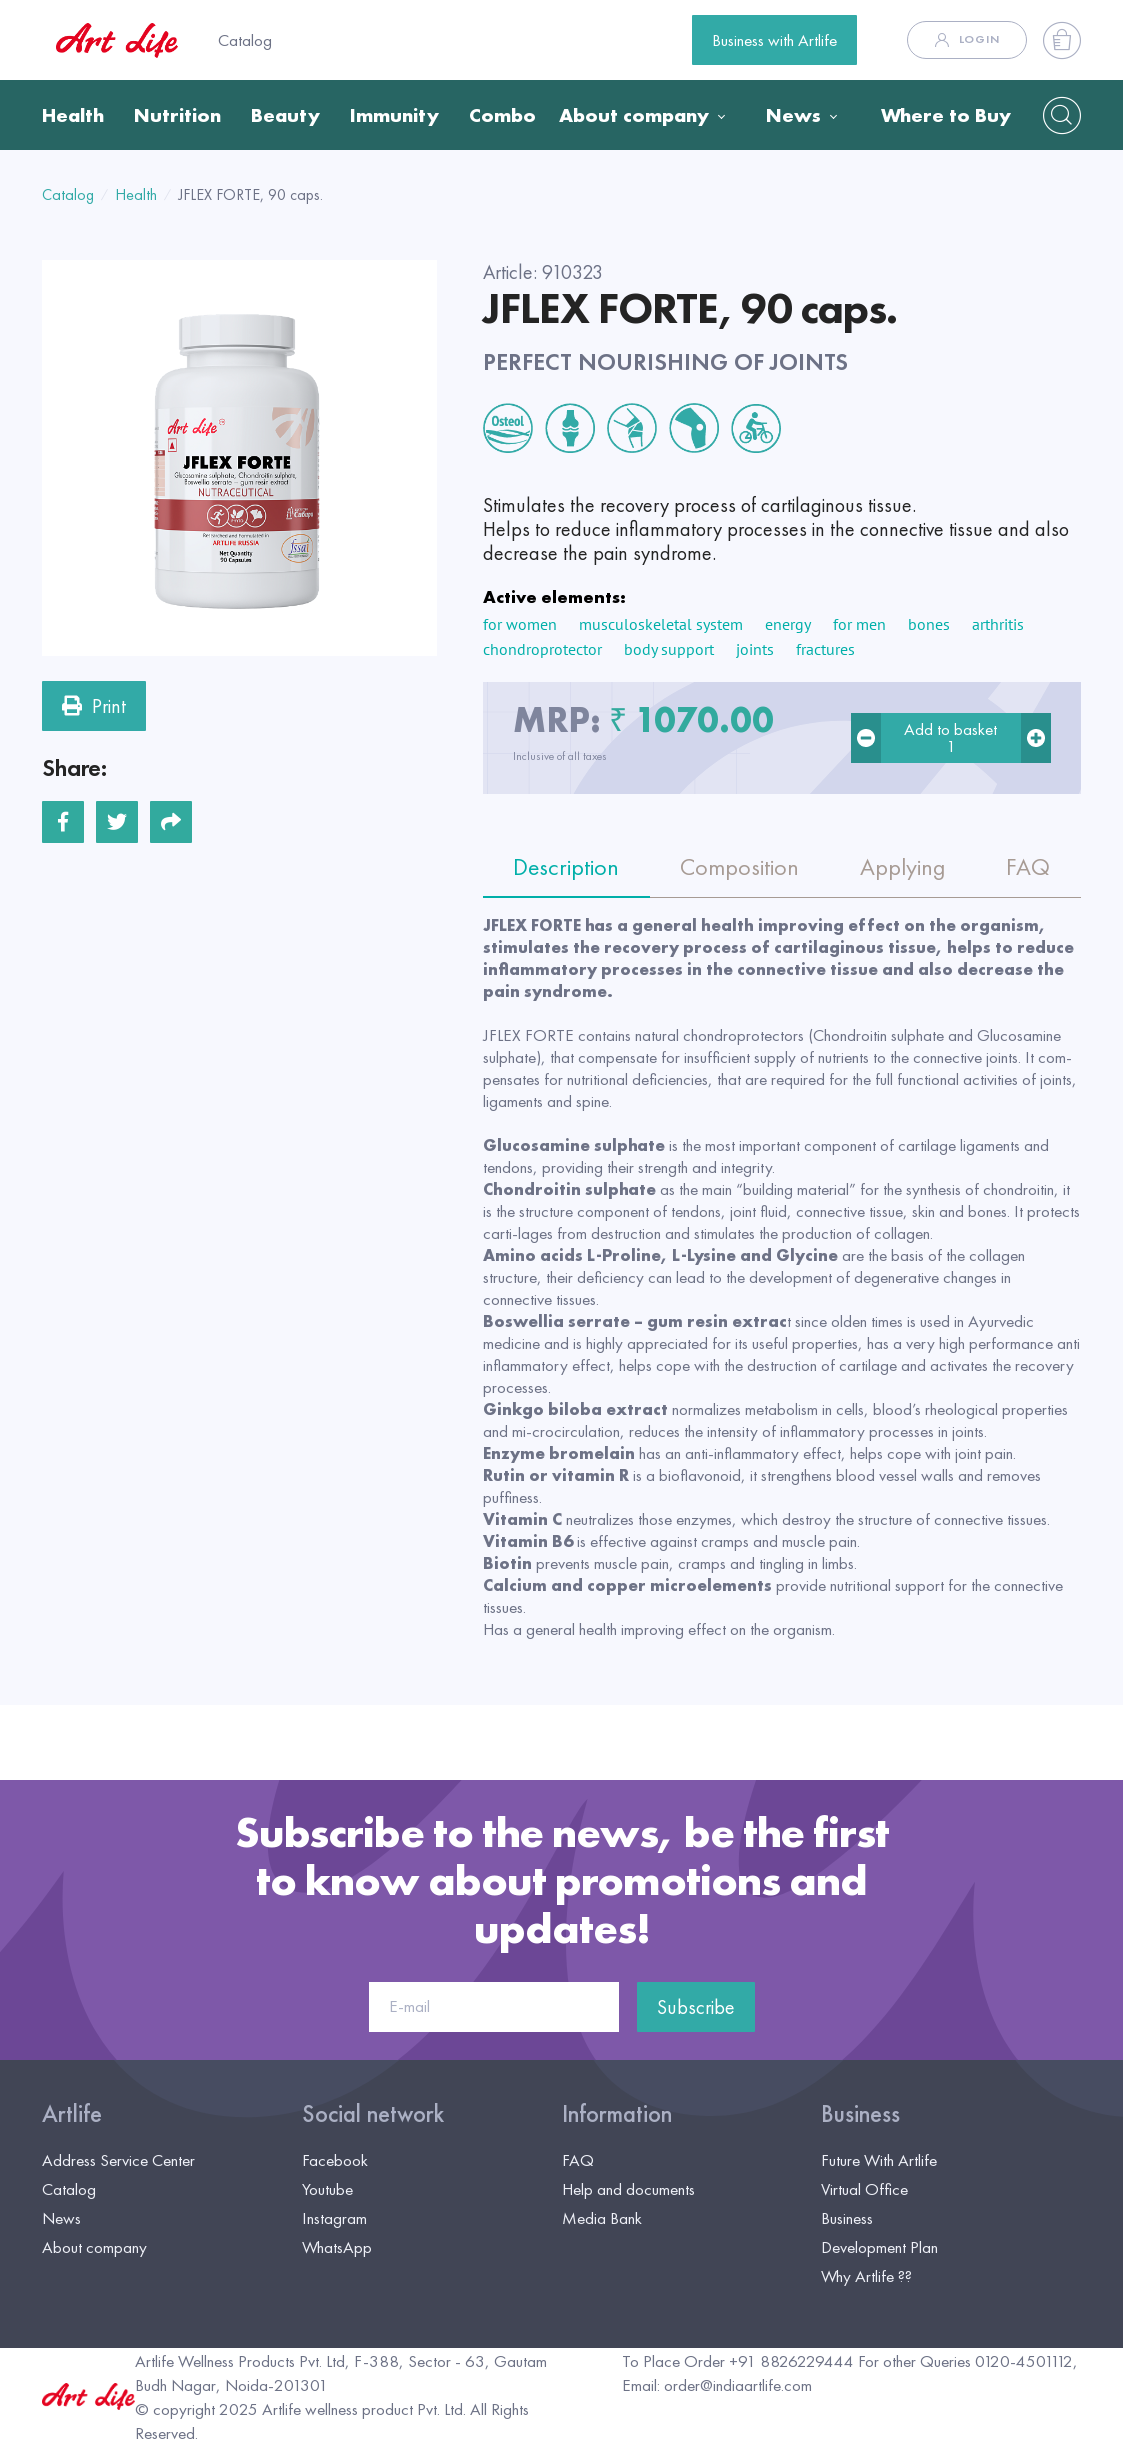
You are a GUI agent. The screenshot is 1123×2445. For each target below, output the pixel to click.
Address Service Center (118, 2160)
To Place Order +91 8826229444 (738, 2361)
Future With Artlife (879, 2160)
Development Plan (879, 2247)
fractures (825, 649)
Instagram (334, 2218)
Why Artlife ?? (866, 2276)
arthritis (998, 624)
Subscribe (696, 2007)
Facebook (335, 2160)
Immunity (394, 115)
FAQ (578, 2160)
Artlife (72, 2114)
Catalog (245, 40)
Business (860, 2114)
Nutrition (177, 115)
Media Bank (602, 2218)
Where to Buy (946, 115)
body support (669, 649)
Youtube (327, 2189)
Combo (502, 115)
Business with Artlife (774, 40)
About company (634, 115)
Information (617, 2114)
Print (94, 706)
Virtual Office (864, 2189)
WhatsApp (337, 2247)
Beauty (285, 115)
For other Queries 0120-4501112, (968, 2361)
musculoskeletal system (661, 624)
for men (859, 624)
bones (929, 624)
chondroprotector (542, 649)
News (793, 115)
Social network (373, 2114)
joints (755, 649)
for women (520, 624)
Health (73, 115)
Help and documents (628, 2189)
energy (788, 624)
